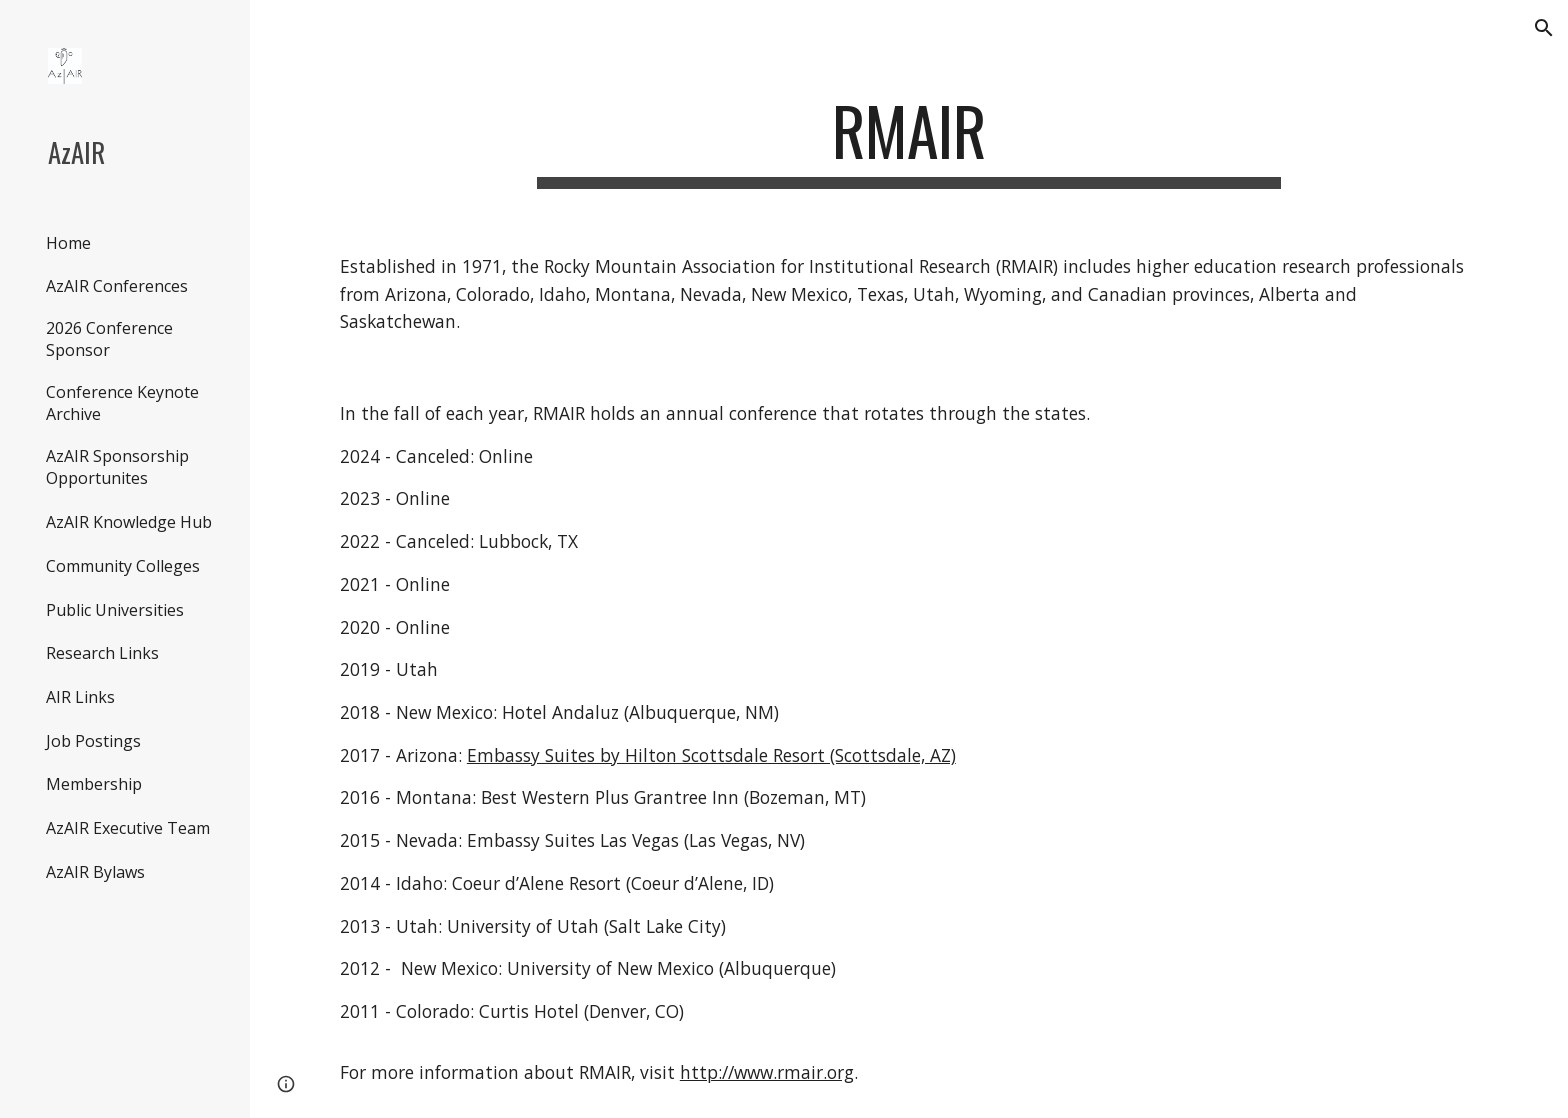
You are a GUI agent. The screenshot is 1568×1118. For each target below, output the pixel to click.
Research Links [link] (102, 653)
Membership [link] (94, 784)
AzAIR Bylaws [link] (95, 872)
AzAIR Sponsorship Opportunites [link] (117, 467)
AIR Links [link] (80, 697)
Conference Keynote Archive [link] (122, 403)
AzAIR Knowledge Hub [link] (129, 522)
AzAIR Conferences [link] (117, 286)
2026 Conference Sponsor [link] (109, 339)
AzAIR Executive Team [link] (128, 828)
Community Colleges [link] (123, 566)
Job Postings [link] (93, 741)
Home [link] (68, 243)
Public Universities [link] (115, 610)
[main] (909, 140)
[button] (1544, 28)
